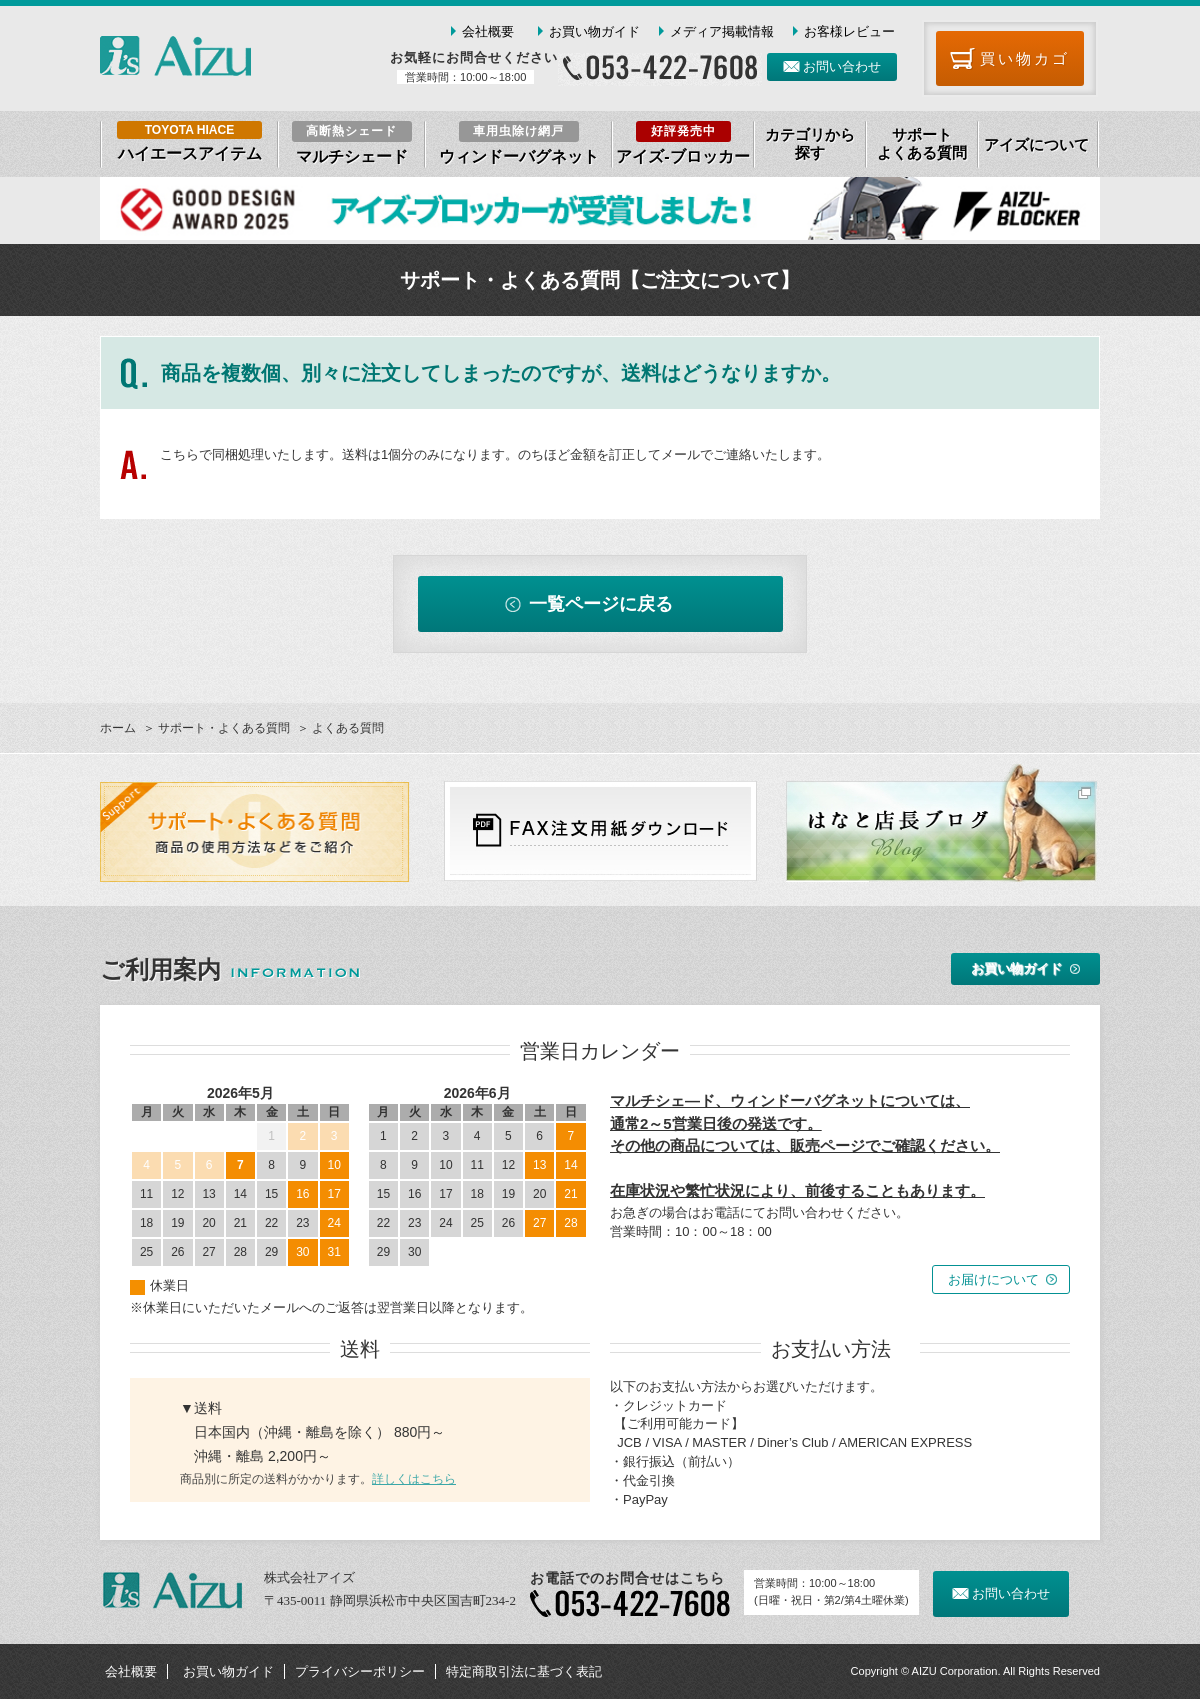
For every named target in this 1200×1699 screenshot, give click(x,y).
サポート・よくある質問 (224, 728)
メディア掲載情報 (722, 31)
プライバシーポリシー (360, 1671)
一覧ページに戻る (601, 604)
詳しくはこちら (414, 1479)
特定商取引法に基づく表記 (524, 1671)
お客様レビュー (849, 31)
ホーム (118, 728)
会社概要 (488, 31)
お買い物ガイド (594, 31)
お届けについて (993, 1279)
